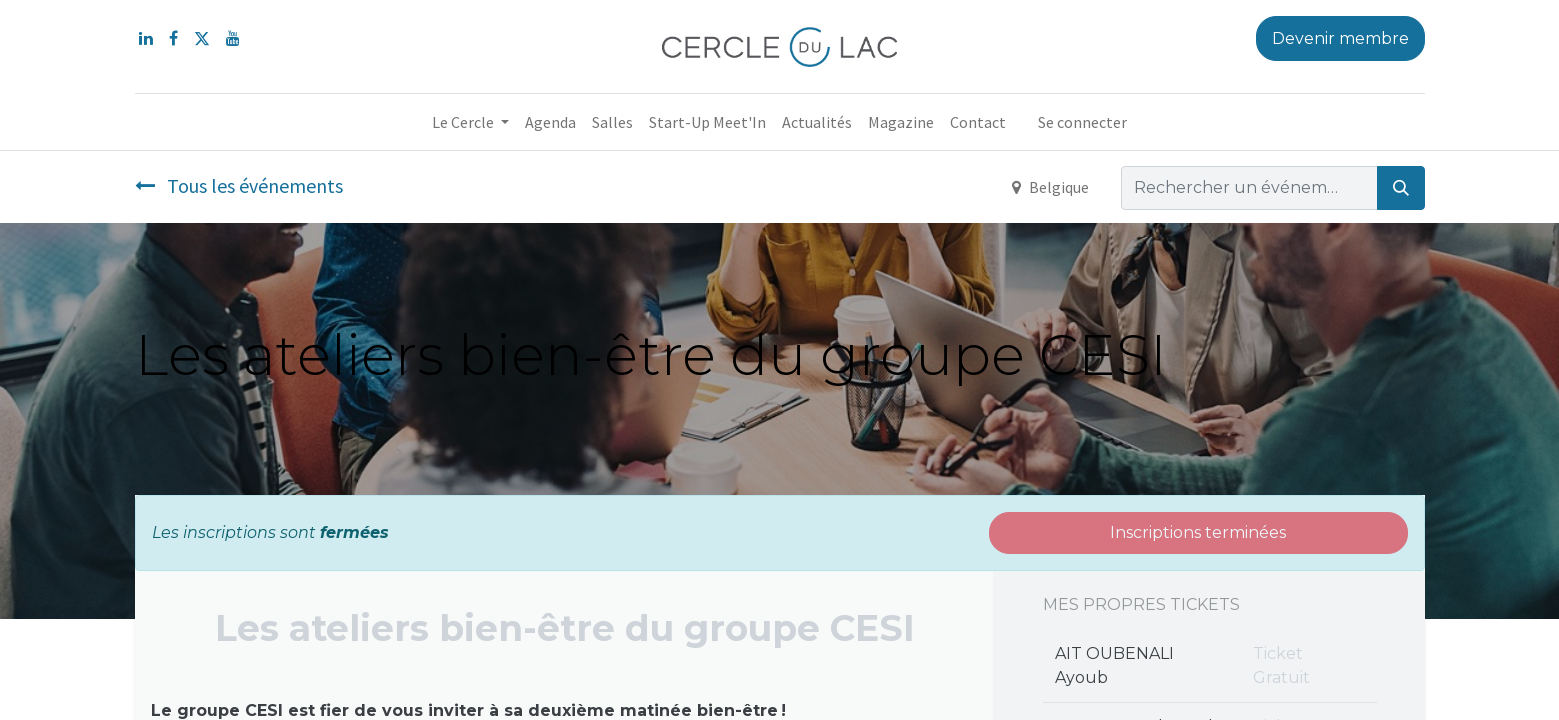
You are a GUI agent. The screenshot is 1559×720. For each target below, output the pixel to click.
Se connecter (1082, 122)
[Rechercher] (1401, 188)
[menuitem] (550, 122)
